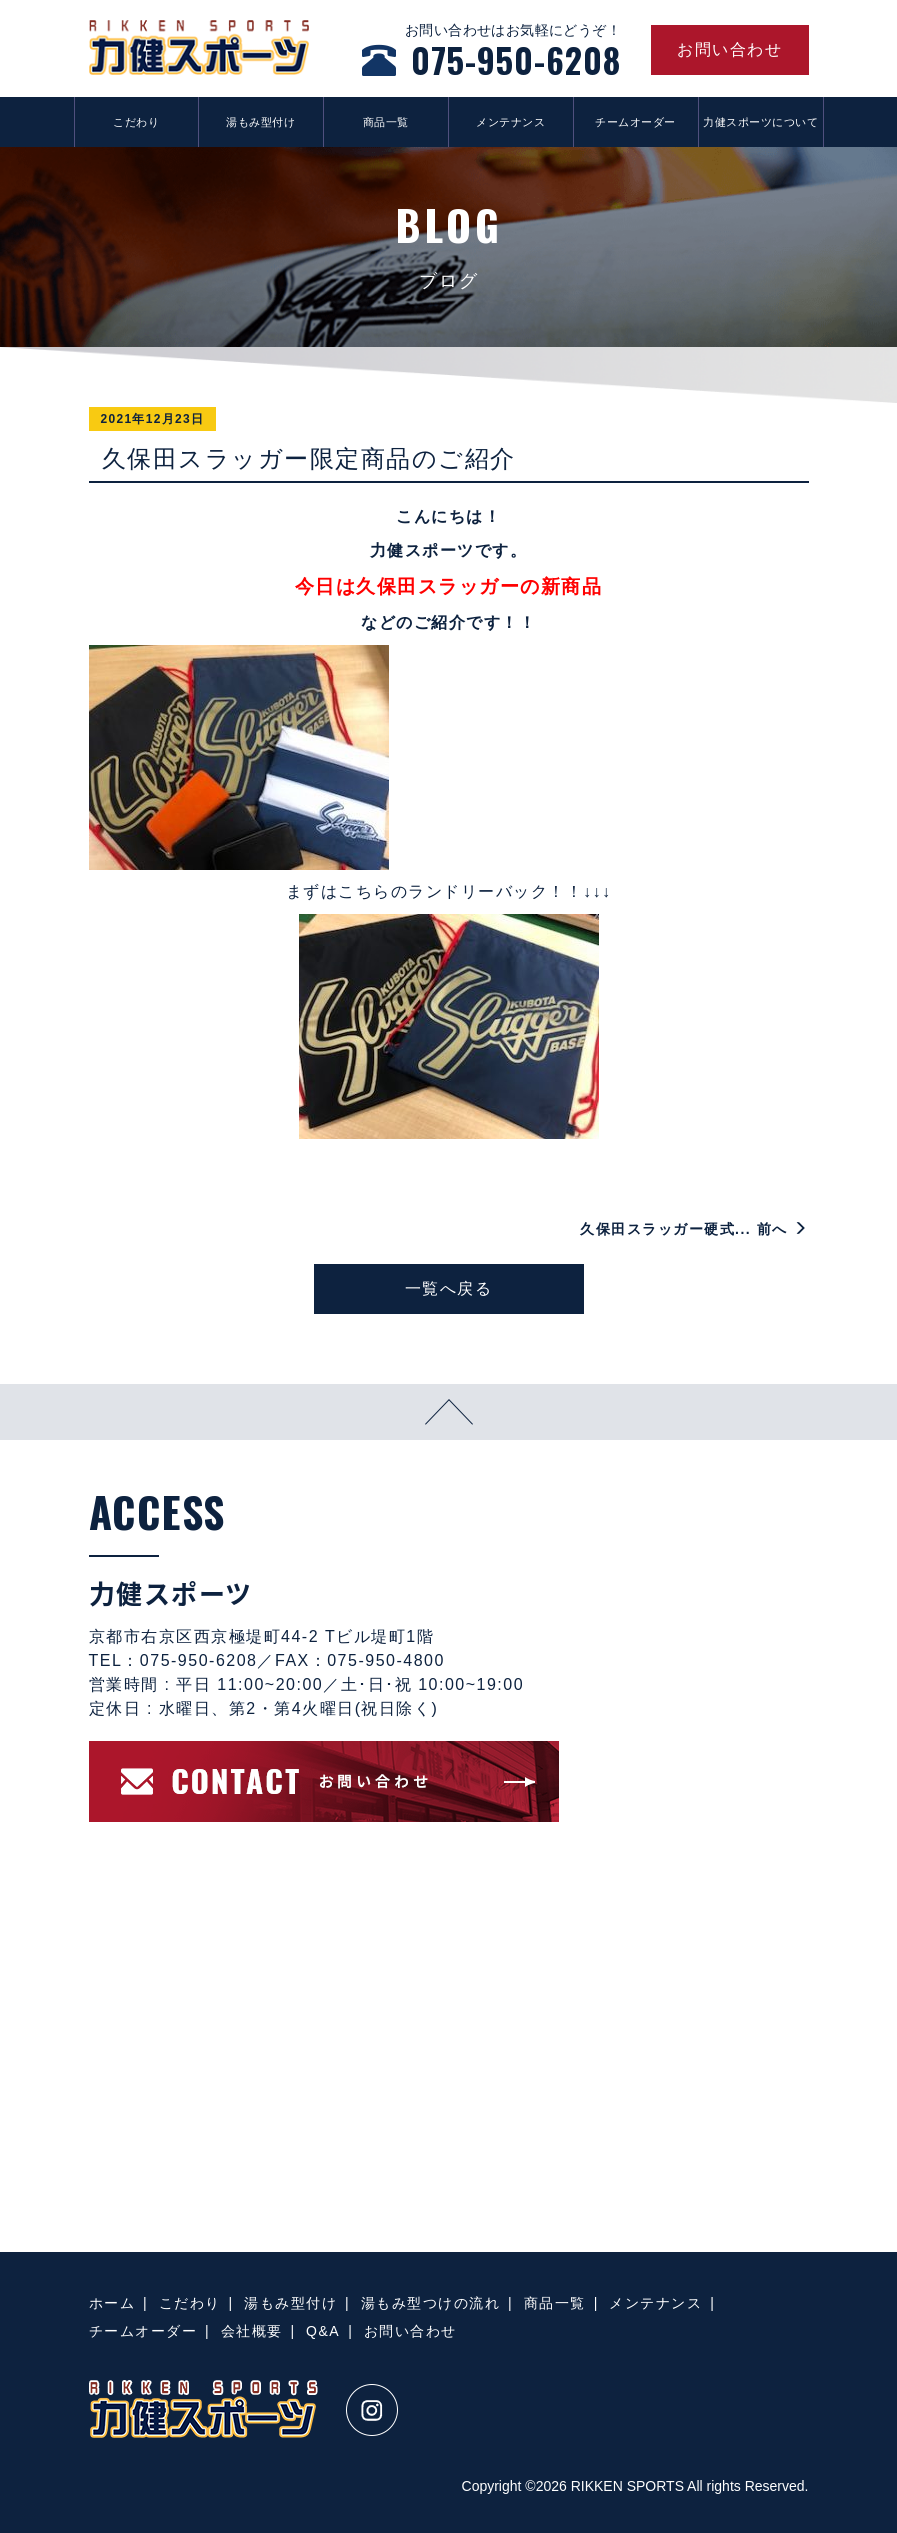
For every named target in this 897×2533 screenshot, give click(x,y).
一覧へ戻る (449, 1288)
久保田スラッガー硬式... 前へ (694, 1229)
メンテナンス (510, 122)
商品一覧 (386, 122)
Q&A (323, 2331)
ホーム (112, 2303)
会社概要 (252, 2331)
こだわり (136, 122)
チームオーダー (635, 122)
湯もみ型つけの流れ (431, 2303)
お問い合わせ (410, 2331)
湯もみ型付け (260, 122)
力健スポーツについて (760, 122)
